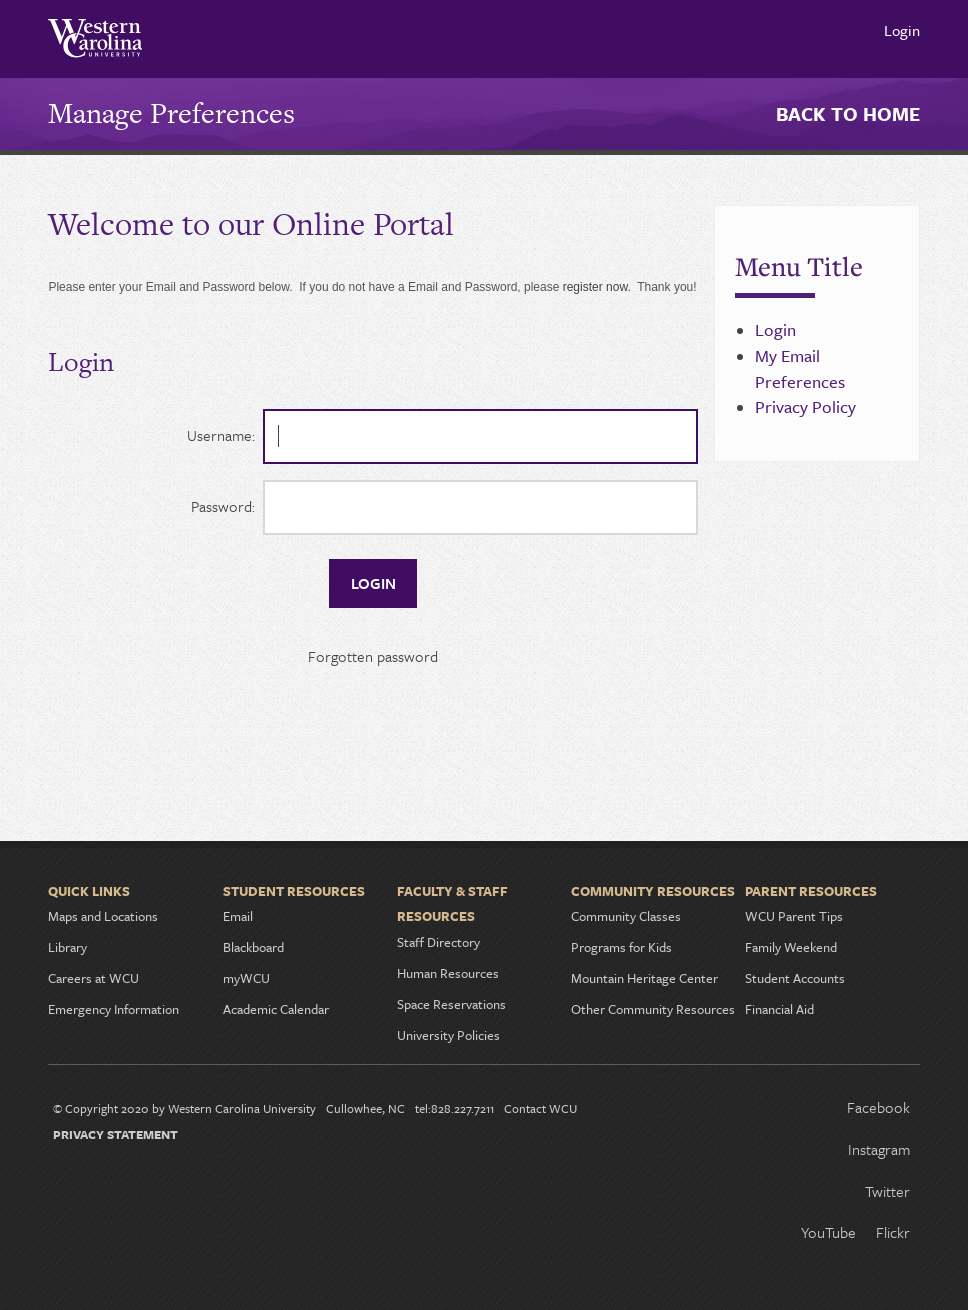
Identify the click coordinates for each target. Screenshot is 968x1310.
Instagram (879, 1149)
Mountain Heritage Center (644, 978)
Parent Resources (811, 891)
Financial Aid (779, 1009)
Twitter (887, 1191)
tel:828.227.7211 (454, 1108)
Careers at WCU (93, 978)
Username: (221, 435)
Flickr (893, 1232)
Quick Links (89, 891)
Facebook (878, 1107)
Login (902, 30)
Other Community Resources (653, 1009)
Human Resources (448, 973)
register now (595, 287)
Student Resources (294, 891)
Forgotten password (373, 656)
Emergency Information (113, 1009)
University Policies (448, 1035)
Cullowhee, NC (365, 1108)
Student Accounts (795, 978)
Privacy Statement (115, 1134)
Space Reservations (451, 1004)
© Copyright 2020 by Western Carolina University (184, 1108)
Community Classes (626, 916)
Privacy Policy (805, 406)
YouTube (828, 1232)
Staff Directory (438, 942)
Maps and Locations (103, 916)
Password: (223, 506)
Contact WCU (540, 1108)
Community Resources (653, 891)
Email (238, 916)
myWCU (246, 978)
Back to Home (848, 113)
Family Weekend (791, 947)
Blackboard (253, 947)
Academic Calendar (276, 1009)
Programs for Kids (621, 947)
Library (67, 947)
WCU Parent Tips (794, 916)
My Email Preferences (800, 368)
